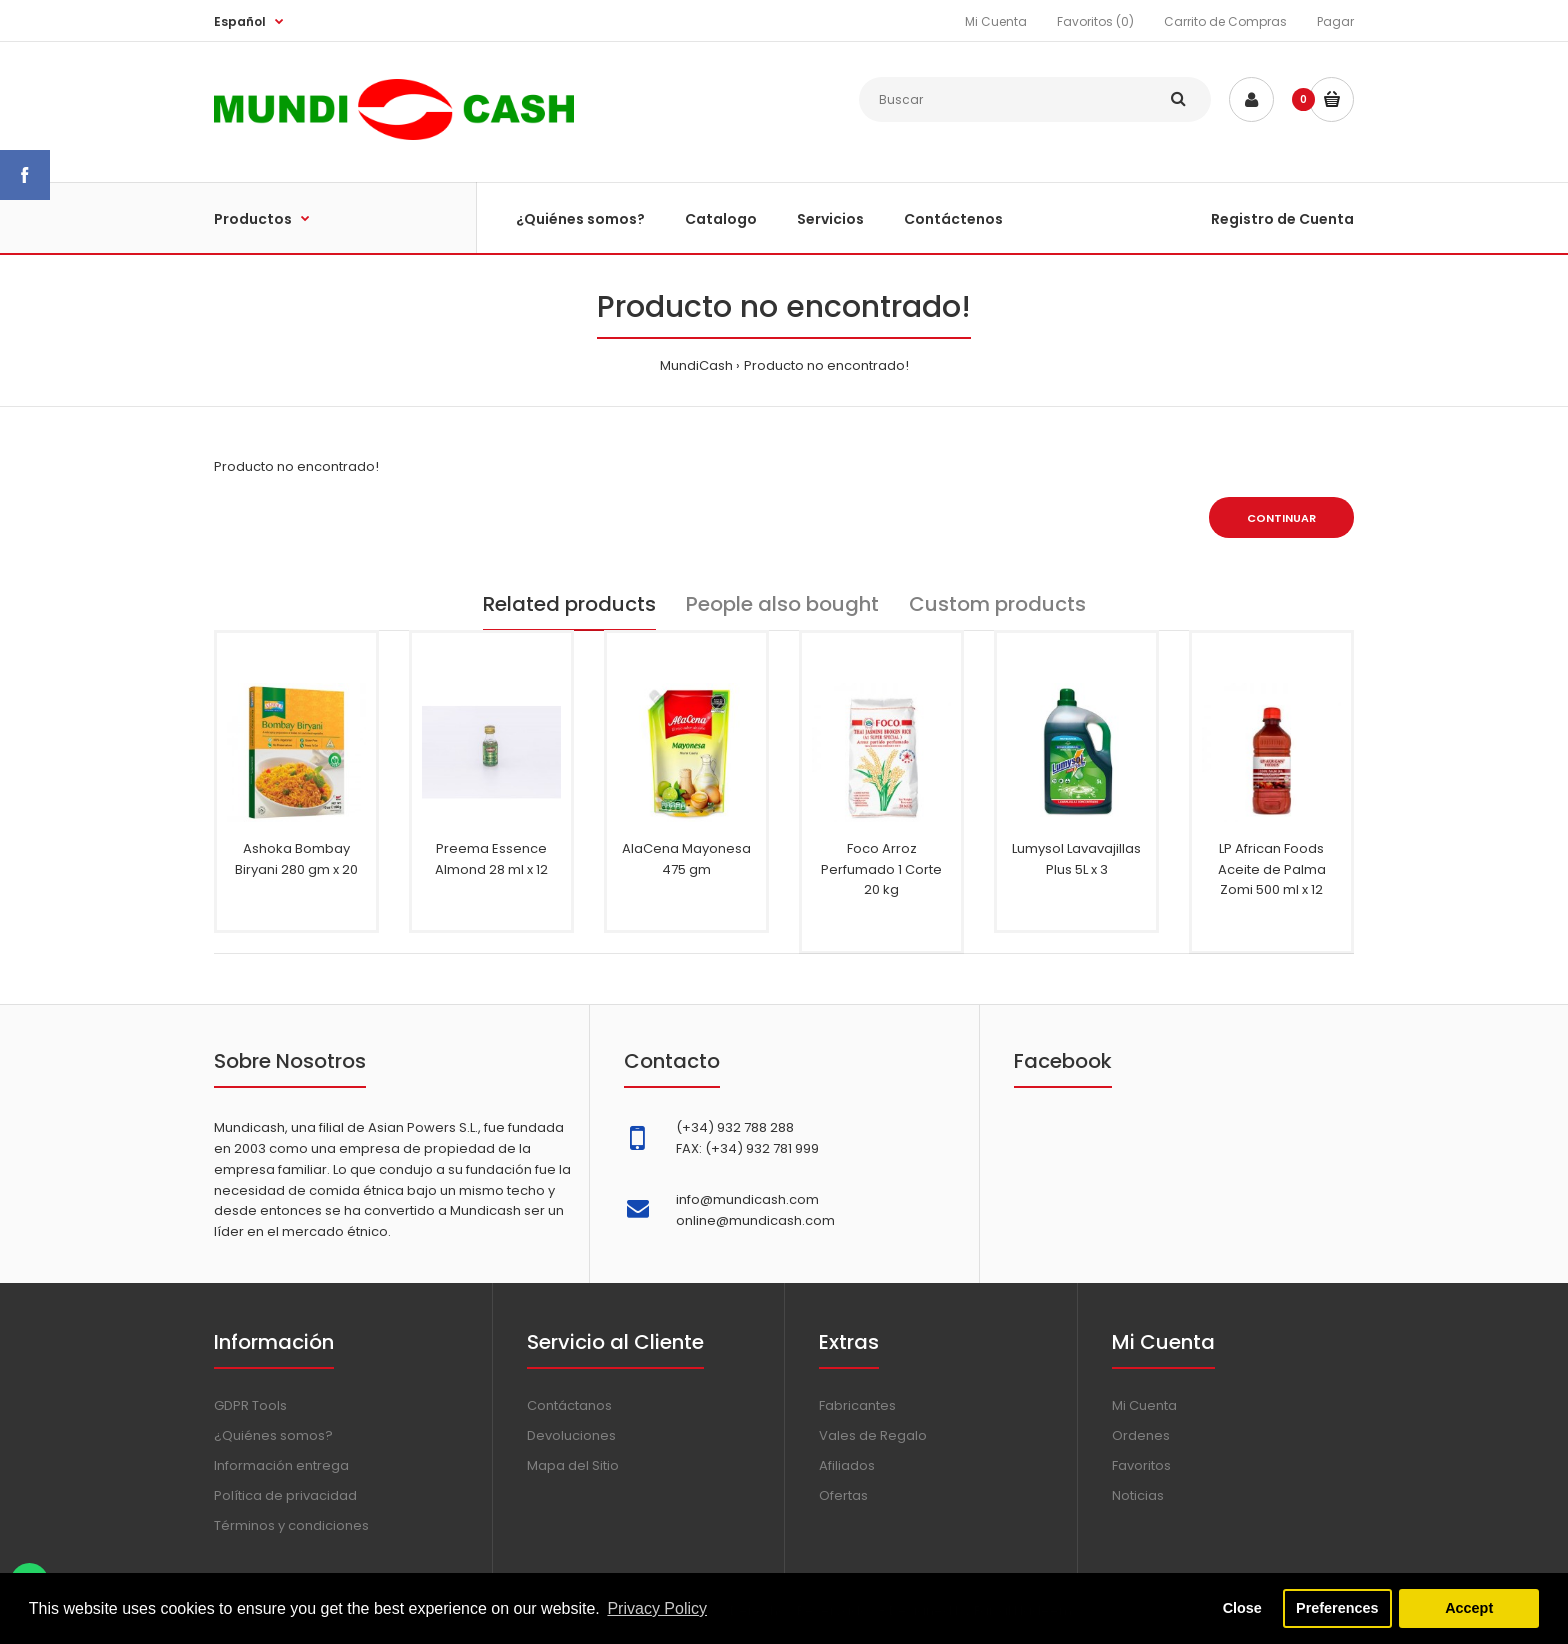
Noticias (1138, 1495)
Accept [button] (1469, 1608)
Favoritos (1141, 1465)
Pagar (1335, 21)
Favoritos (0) (1095, 21)
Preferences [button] (1337, 1608)
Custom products (997, 604)
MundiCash (696, 365)
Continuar (1281, 518)
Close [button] (1242, 1608)
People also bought (782, 604)
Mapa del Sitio (573, 1465)
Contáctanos (569, 1405)
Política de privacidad (285, 1495)
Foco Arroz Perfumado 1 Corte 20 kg (881, 869)
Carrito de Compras (1225, 21)
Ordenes (1141, 1435)
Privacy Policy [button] (657, 1608)
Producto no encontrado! (826, 365)
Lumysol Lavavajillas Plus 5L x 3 (1076, 859)
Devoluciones (571, 1435)
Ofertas (843, 1495)
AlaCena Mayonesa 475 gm (686, 859)
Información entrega (281, 1465)
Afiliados (847, 1465)
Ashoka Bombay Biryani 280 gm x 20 (296, 859)
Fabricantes (857, 1405)
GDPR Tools (250, 1405)
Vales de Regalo (873, 1435)
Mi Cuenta (996, 21)
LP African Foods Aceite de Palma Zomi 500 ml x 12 (1272, 869)
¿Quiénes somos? (273, 1435)
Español (240, 21)
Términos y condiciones (291, 1525)
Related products (569, 604)
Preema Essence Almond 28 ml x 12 (491, 859)
